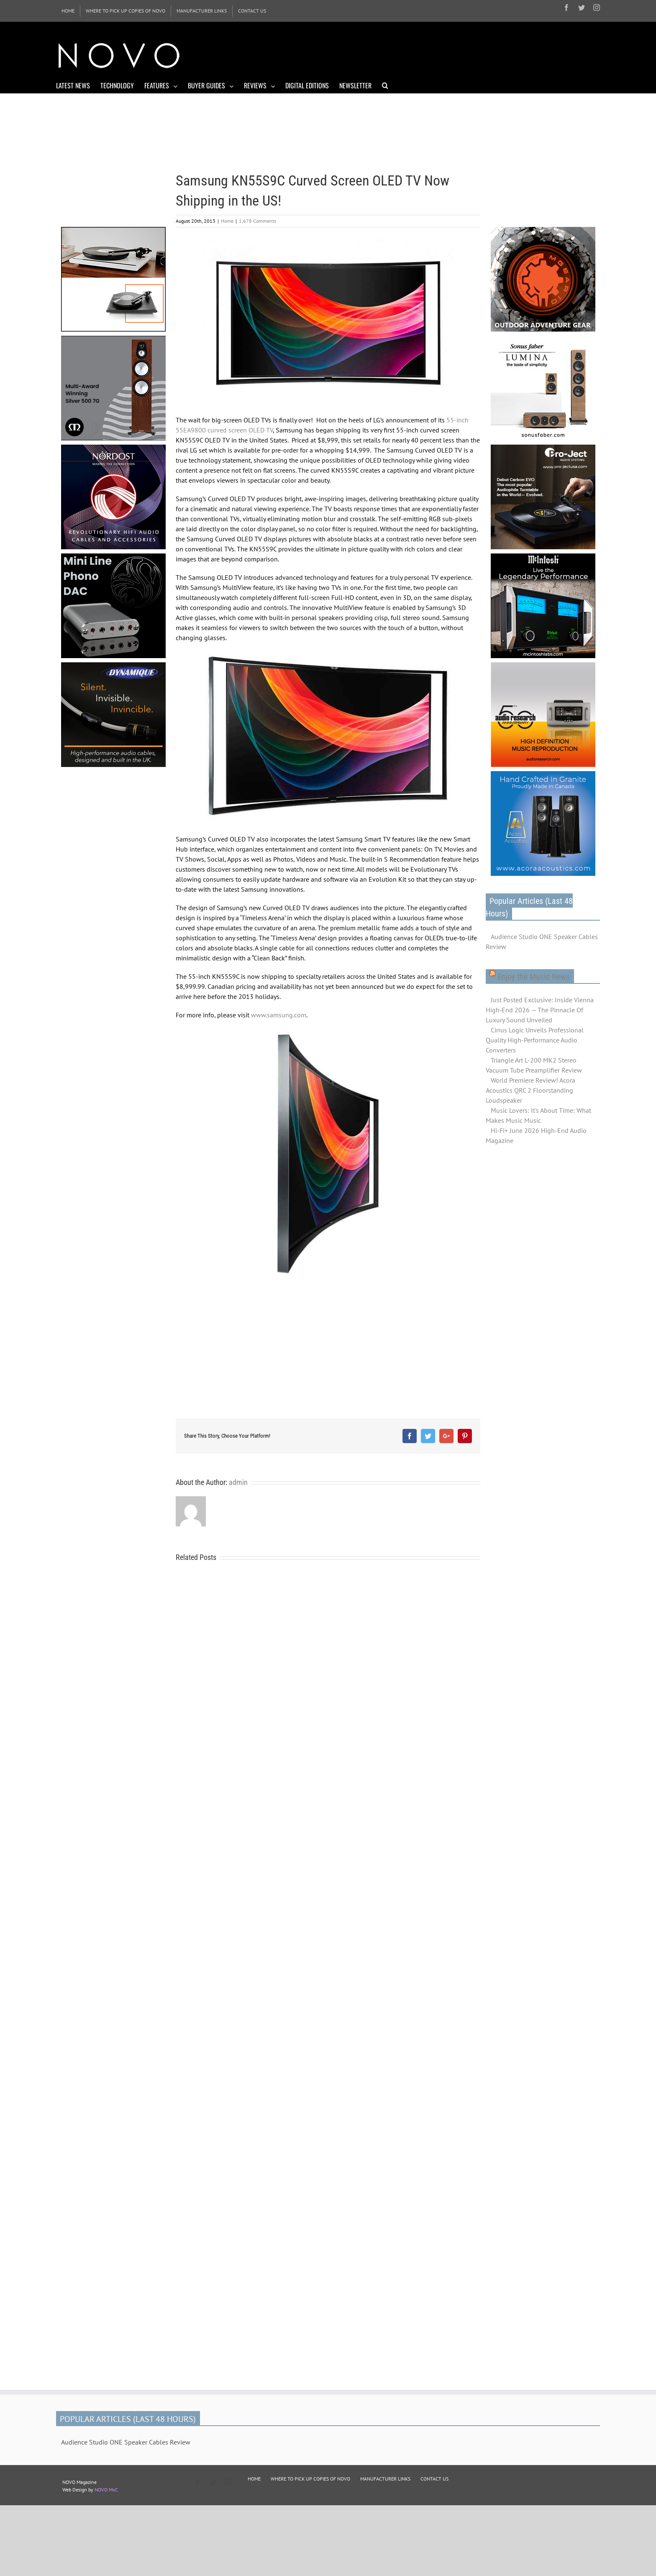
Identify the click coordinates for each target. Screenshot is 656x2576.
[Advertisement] (447, 54)
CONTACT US (434, 2479)
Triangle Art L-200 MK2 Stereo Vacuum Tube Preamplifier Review (534, 1065)
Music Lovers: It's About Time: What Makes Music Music (538, 1115)
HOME (254, 2479)
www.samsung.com (278, 1015)
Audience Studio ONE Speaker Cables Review (542, 941)
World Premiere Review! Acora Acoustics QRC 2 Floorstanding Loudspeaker (530, 1090)
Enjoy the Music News (533, 977)
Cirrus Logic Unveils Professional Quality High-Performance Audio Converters (535, 1040)
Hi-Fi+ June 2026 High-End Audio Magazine (536, 1135)
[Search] (385, 85)
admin (238, 1482)
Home (227, 221)
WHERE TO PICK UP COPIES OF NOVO (310, 2479)
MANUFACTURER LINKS (385, 2479)
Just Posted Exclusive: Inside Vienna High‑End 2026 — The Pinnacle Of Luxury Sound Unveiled (540, 1010)
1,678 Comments (257, 221)
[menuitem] (68, 11)
